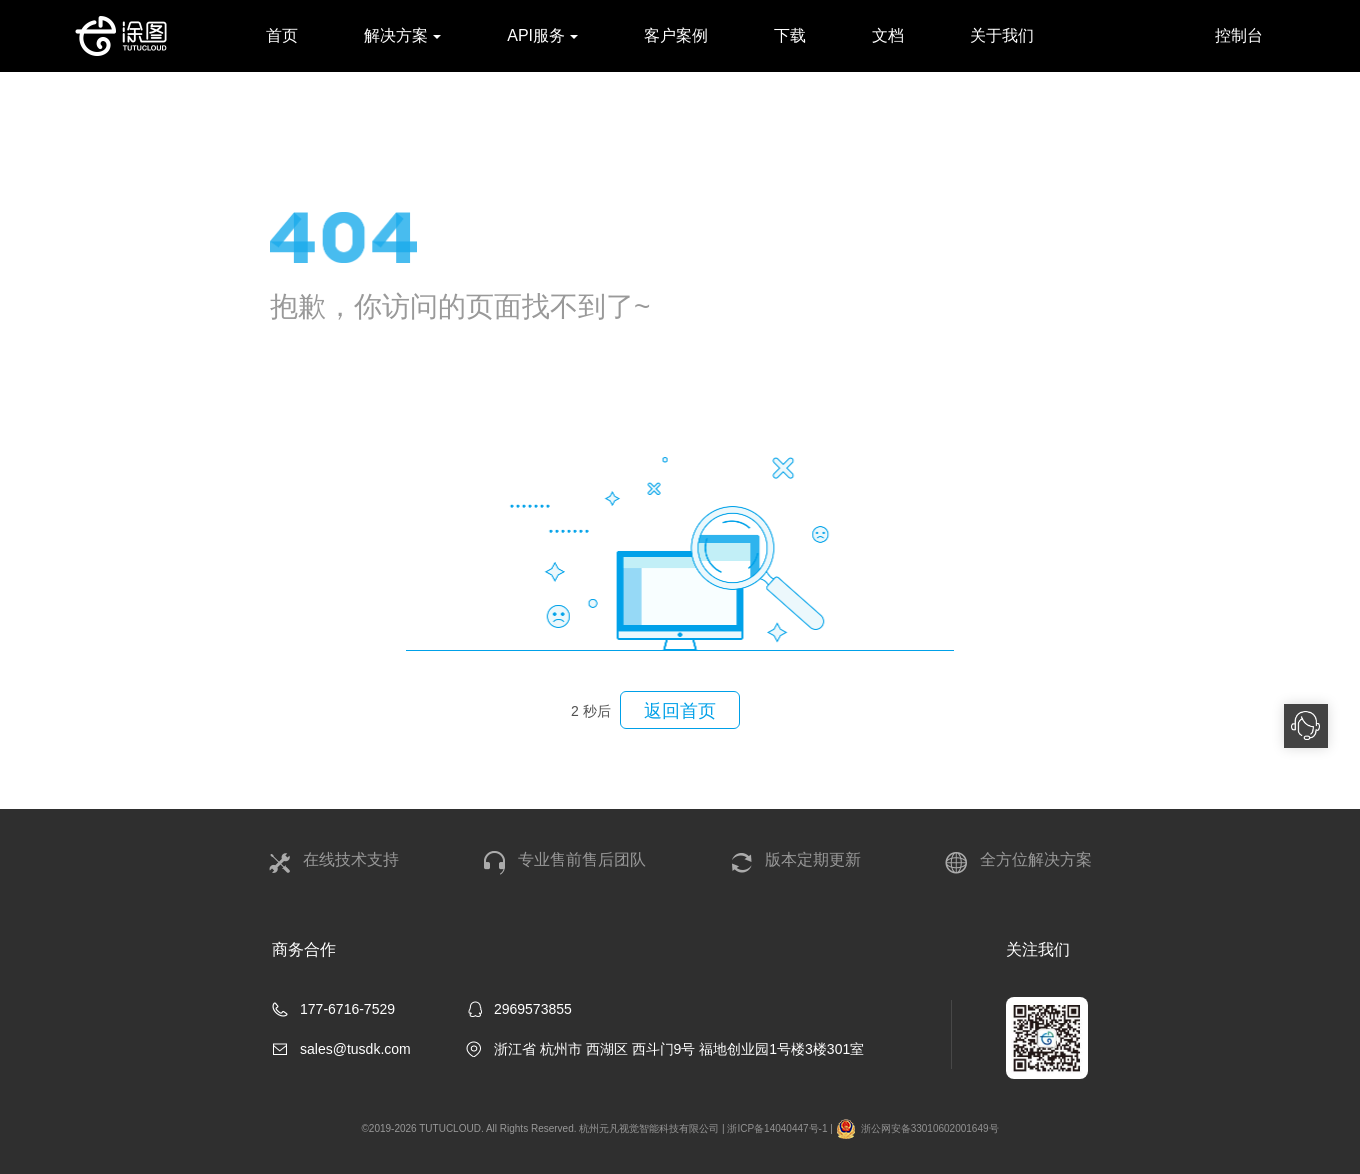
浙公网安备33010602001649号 (917, 1128)
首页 (282, 35)
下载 (790, 35)
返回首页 (668, 710)
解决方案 (402, 35)
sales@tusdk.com (355, 1049)
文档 (888, 35)
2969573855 (533, 1009)
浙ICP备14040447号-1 (777, 1128)
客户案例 (676, 35)
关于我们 (1002, 35)
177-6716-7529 (347, 1009)
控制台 (1239, 35)
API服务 (542, 35)
